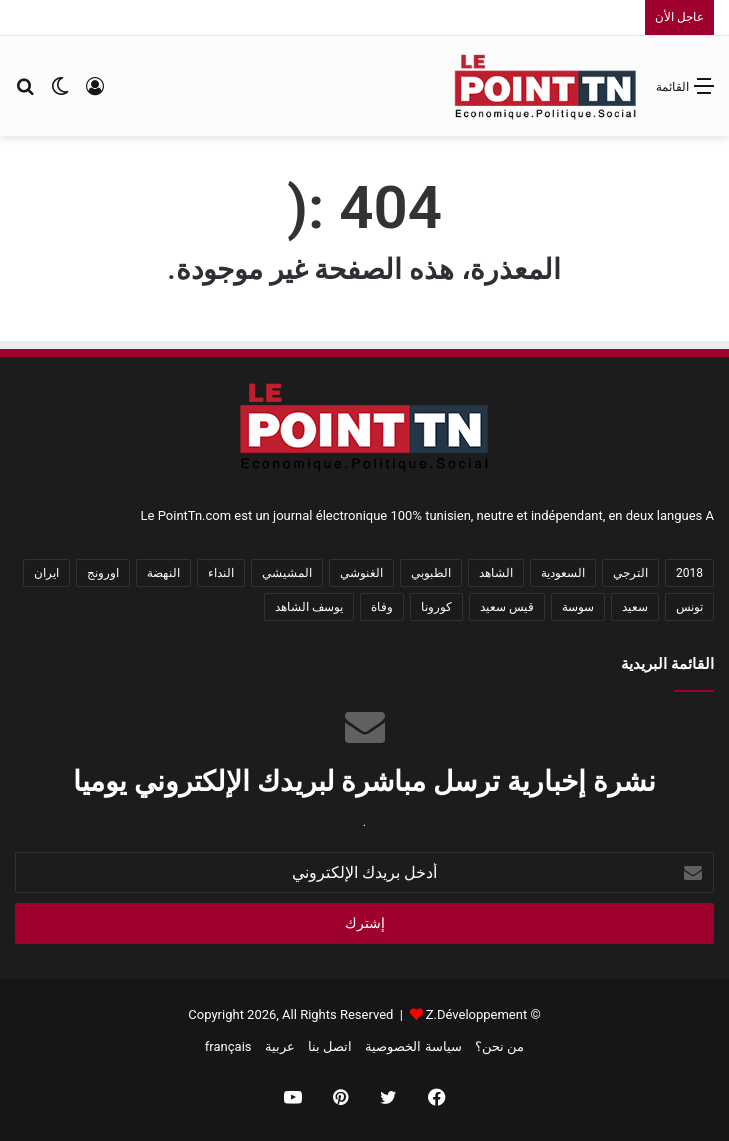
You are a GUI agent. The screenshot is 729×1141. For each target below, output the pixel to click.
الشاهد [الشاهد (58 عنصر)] (496, 573)
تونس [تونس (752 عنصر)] (689, 607)
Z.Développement (476, 1014)
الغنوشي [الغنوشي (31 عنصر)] (361, 573)
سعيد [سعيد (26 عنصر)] (635, 607)
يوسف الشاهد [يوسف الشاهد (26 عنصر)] (309, 607)
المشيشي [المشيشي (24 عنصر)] (287, 573)
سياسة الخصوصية (413, 1046)
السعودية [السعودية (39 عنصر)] (563, 573)
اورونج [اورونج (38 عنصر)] (103, 573)
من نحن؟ (499, 1046)
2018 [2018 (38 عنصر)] (689, 573)
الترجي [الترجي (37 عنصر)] (630, 573)
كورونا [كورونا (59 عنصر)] (436, 607)
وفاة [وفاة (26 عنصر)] (382, 607)
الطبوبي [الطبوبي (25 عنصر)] (431, 573)
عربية (280, 1046)
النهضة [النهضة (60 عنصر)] (163, 573)
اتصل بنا (330, 1046)
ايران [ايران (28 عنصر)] (46, 573)
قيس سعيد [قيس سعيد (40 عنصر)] (507, 607)
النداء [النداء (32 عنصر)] (221, 573)
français (228, 1046)
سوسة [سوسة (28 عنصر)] (578, 607)
